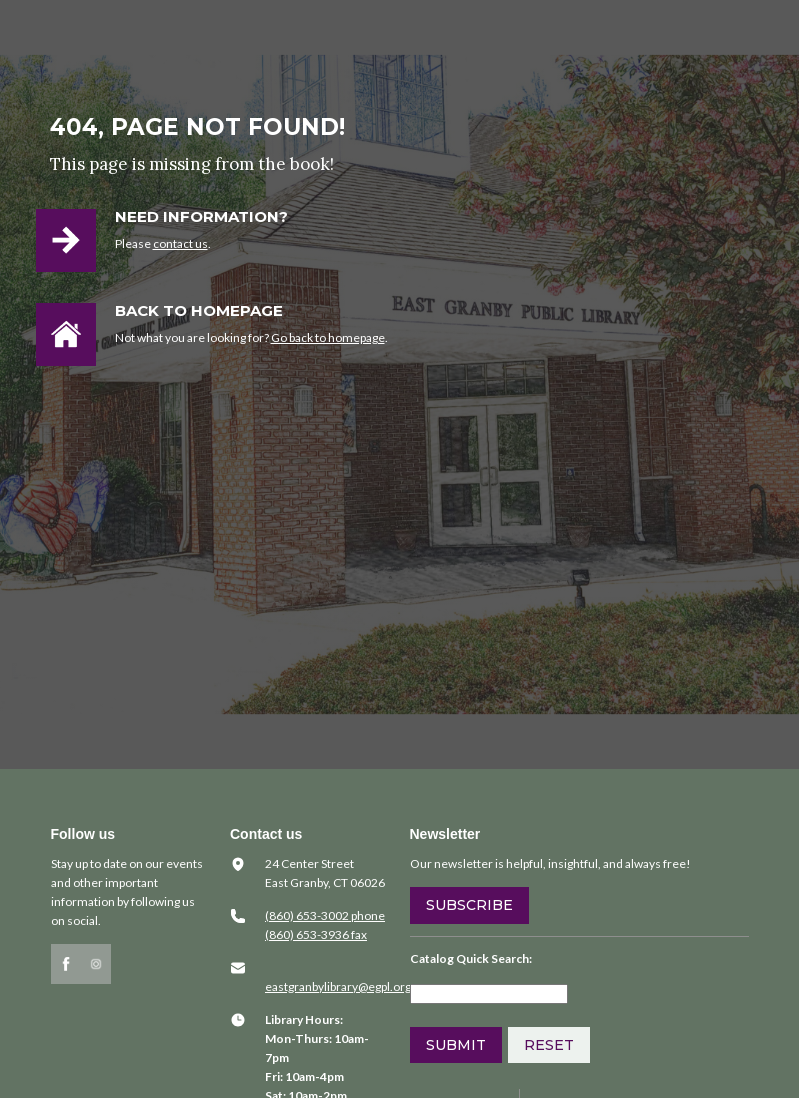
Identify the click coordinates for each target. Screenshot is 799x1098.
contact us (180, 243)
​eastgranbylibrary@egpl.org (338, 986)
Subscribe (469, 905)
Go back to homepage (328, 337)
